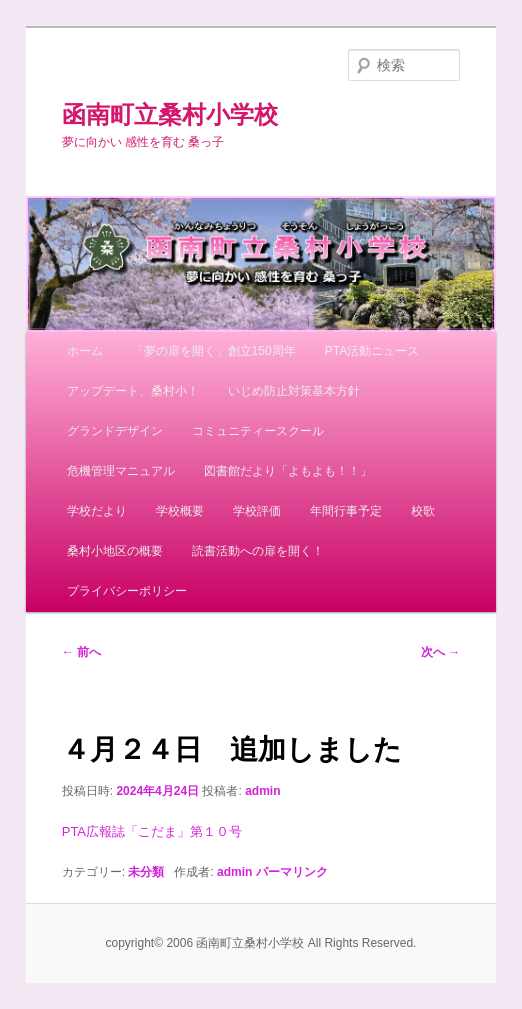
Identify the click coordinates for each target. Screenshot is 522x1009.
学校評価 (257, 511)
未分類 (146, 872)
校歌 (423, 511)
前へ (81, 652)
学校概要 (180, 511)
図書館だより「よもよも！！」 (288, 471)
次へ (440, 652)
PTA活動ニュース (372, 351)
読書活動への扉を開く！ (258, 551)
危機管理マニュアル (121, 471)
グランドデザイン (115, 431)
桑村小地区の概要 (115, 551)
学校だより (97, 511)
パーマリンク (292, 872)
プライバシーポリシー (127, 591)
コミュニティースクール (258, 431)
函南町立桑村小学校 (170, 114)
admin (262, 791)
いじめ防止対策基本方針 (294, 391)
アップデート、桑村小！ (133, 391)
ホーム (85, 351)
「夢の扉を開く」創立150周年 (214, 351)
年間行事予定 (346, 511)
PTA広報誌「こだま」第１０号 (152, 831)
